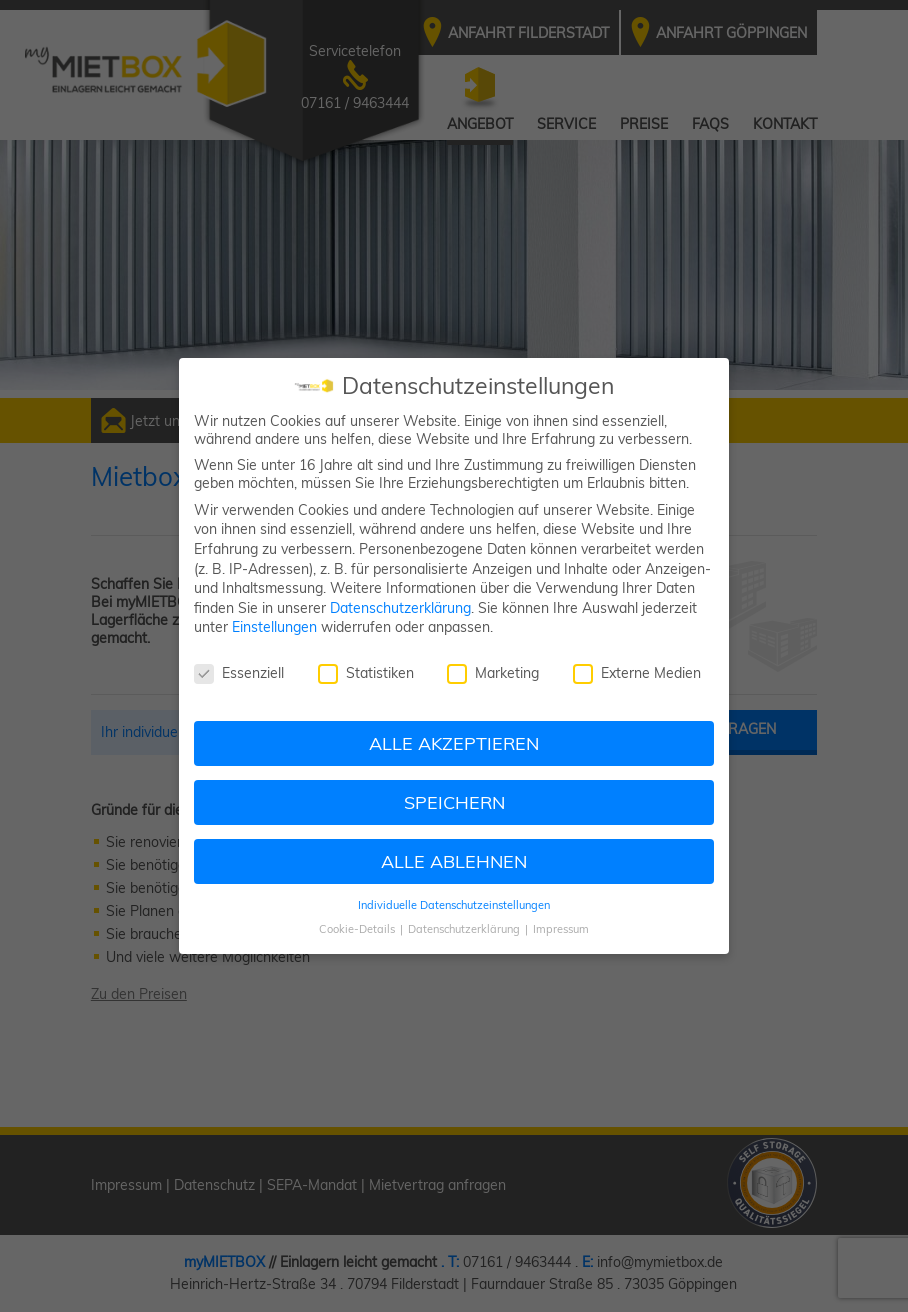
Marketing (493, 673)
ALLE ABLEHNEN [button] (454, 861)
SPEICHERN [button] (454, 802)
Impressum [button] (561, 929)
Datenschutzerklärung (400, 608)
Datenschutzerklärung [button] (465, 929)
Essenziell (239, 673)
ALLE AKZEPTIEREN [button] (454, 743)
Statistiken (366, 673)
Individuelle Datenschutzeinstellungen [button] (454, 905)
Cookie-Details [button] (358, 929)
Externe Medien (637, 673)
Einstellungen (274, 627)
